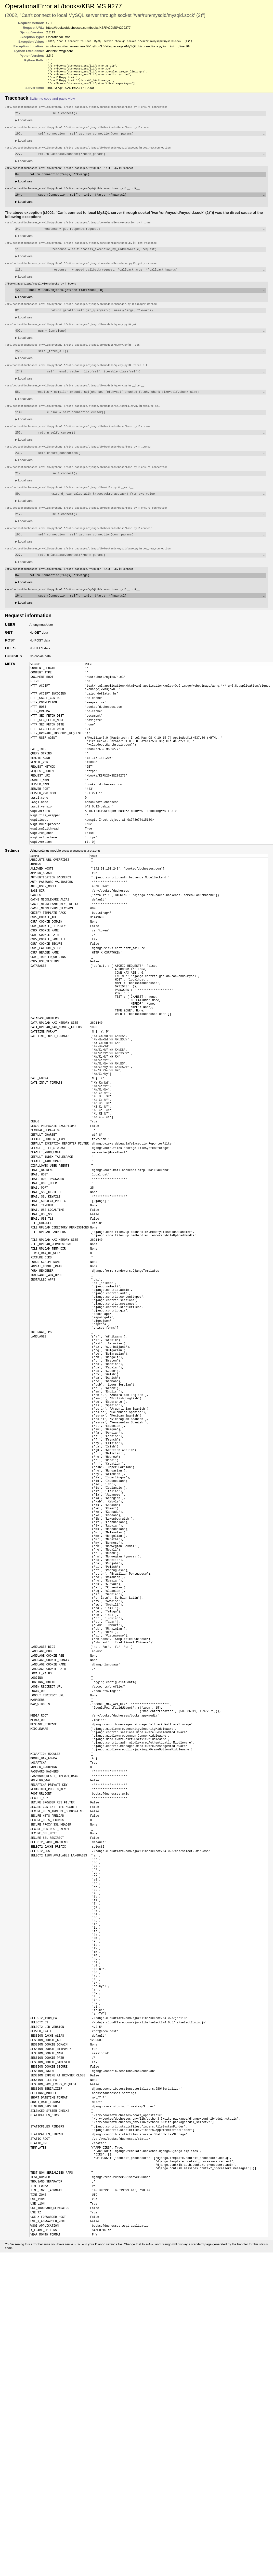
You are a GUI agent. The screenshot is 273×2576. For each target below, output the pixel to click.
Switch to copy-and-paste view (52, 103)
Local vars (24, 125)
